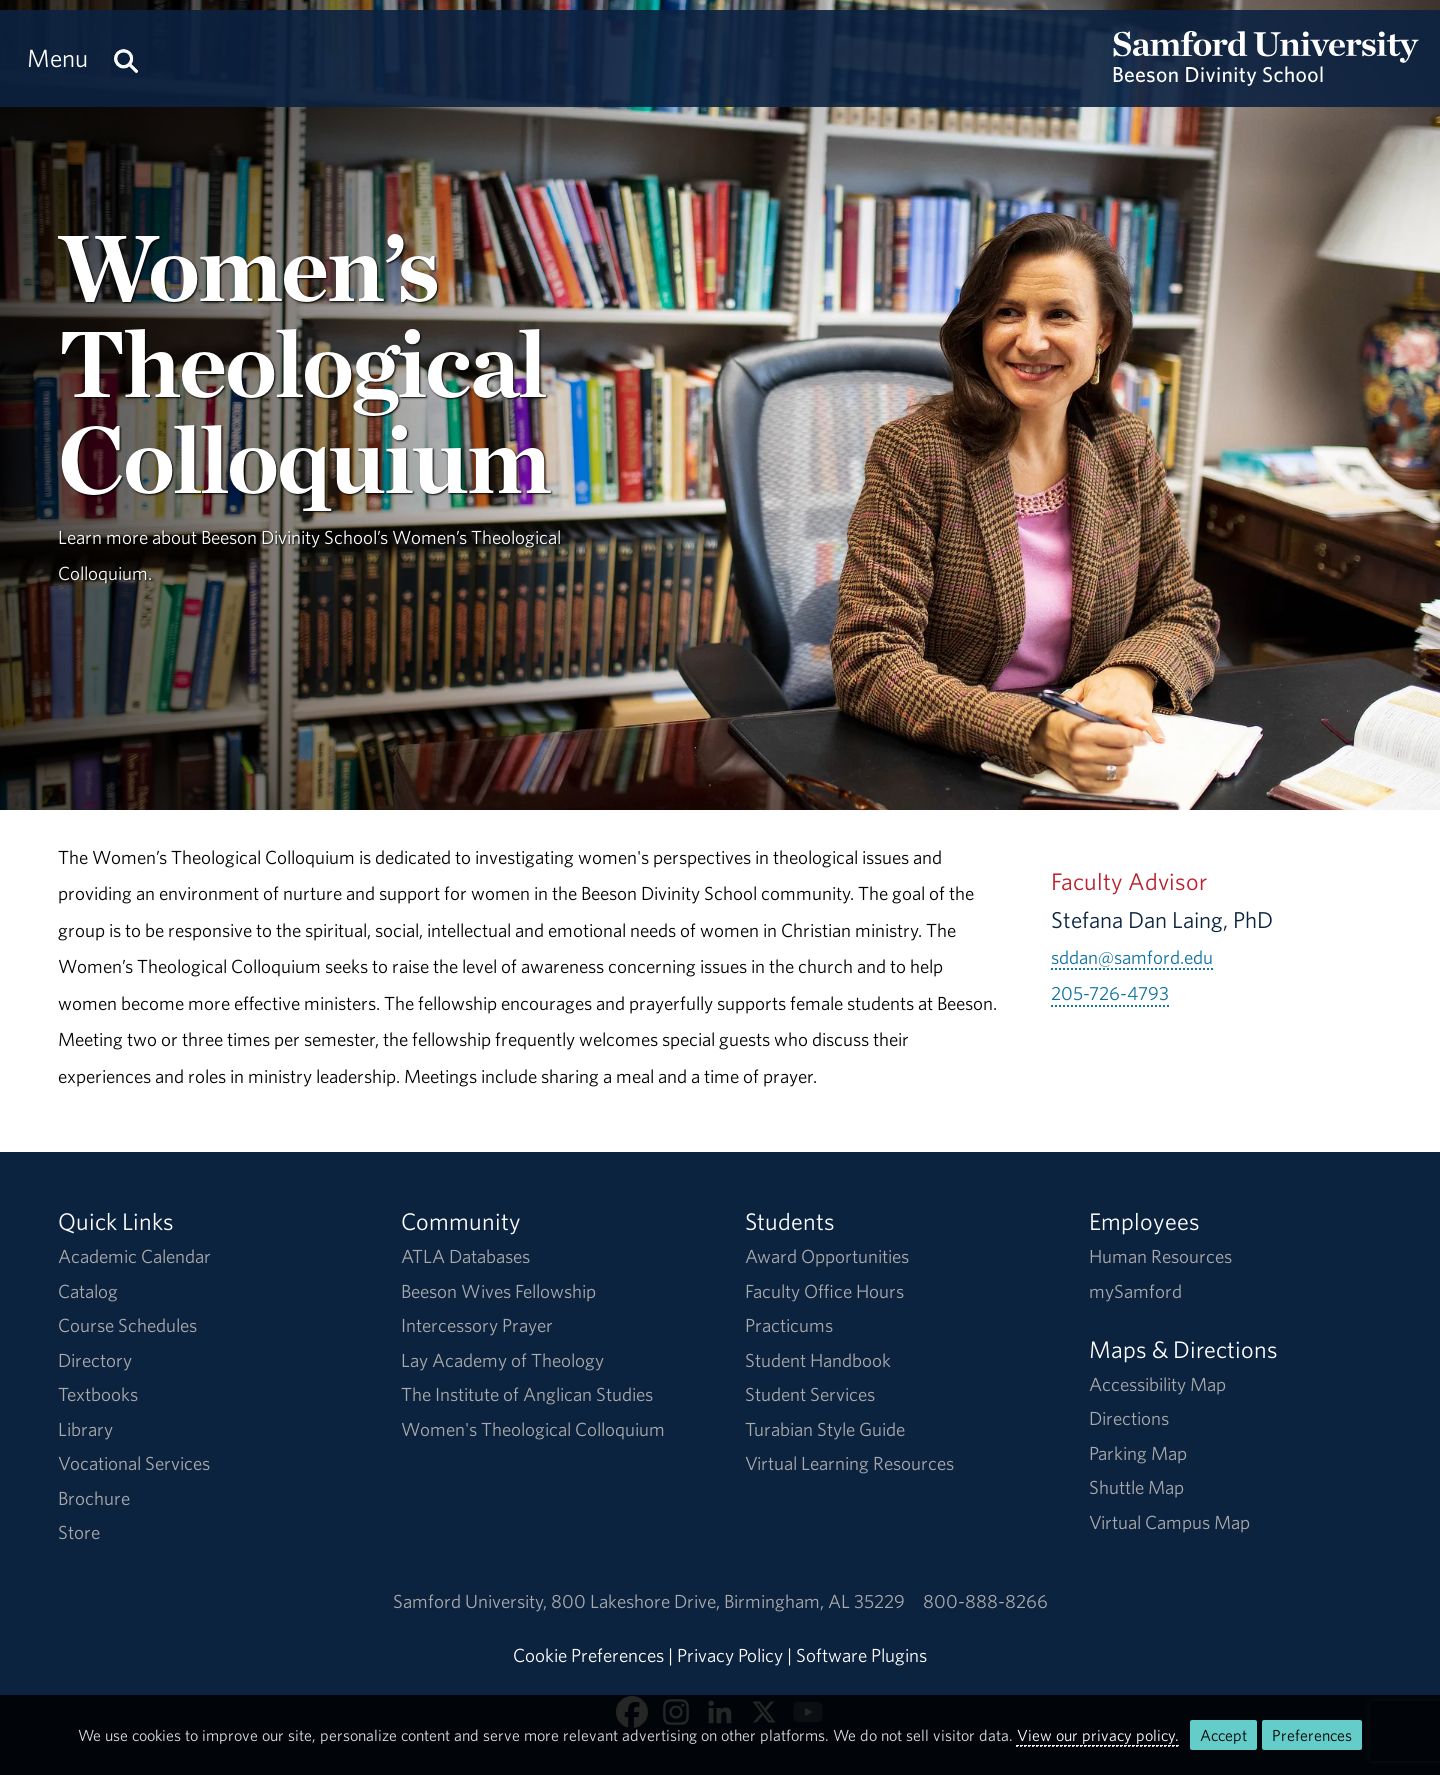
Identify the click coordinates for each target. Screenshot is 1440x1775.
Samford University (472, 1601)
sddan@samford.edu (1132, 957)
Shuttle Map (1136, 1487)
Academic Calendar (134, 1256)
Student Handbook (818, 1360)
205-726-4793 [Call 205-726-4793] (1110, 993)
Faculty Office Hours (824, 1291)
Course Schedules (127, 1325)
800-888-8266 (985, 1601)
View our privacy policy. (1098, 1735)
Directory (95, 1360)
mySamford (1135, 1291)
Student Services (810, 1394)
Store (79, 1532)
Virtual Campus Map (1169, 1522)
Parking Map (1138, 1453)
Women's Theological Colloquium (533, 1429)
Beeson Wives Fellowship (498, 1291)
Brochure (94, 1498)
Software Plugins (861, 1655)
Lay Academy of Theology (502, 1360)
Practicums (789, 1325)
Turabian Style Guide (825, 1429)
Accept (1223, 1735)
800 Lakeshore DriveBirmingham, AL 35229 (728, 1601)
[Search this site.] (126, 58)
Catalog (88, 1291)
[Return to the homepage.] (1266, 76)
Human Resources (1160, 1256)
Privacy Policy (730, 1655)
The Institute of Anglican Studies (527, 1394)
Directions (1129, 1418)
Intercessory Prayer (477, 1325)
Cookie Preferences (588, 1655)
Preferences (1312, 1735)
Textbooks (98, 1394)
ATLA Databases (465, 1256)
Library (85, 1429)
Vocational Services (134, 1463)
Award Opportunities (827, 1256)
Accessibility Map (1157, 1384)
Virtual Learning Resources (849, 1463)
